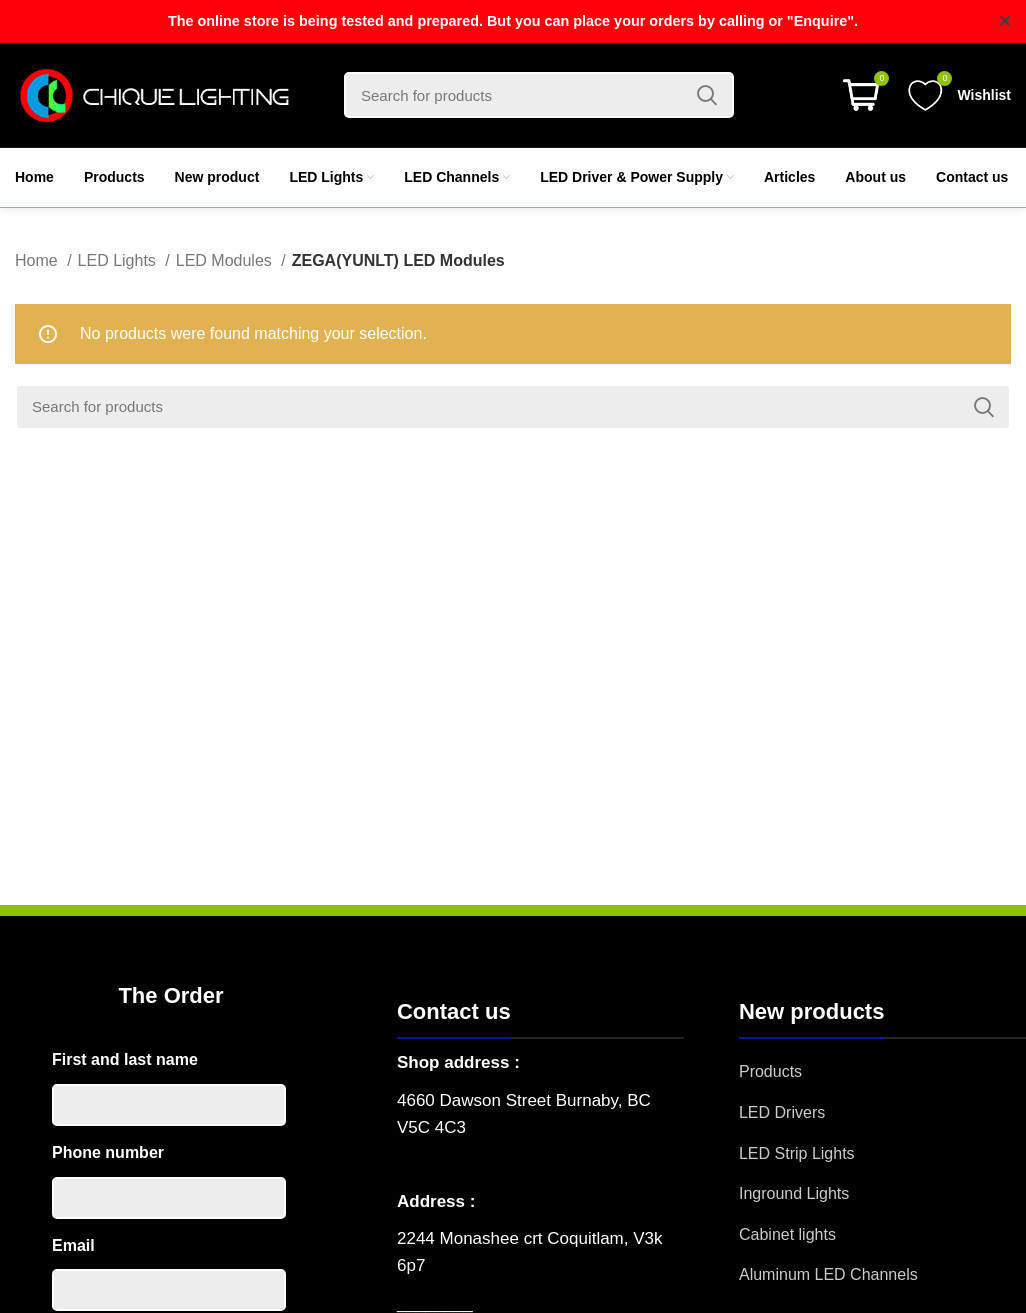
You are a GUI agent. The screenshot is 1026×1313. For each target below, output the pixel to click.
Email (73, 1245)
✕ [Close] (1004, 21)
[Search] (539, 95)
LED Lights (119, 260)
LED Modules (226, 260)
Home (38, 260)
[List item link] (882, 1072)
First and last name (125, 1059)
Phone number (108, 1152)
